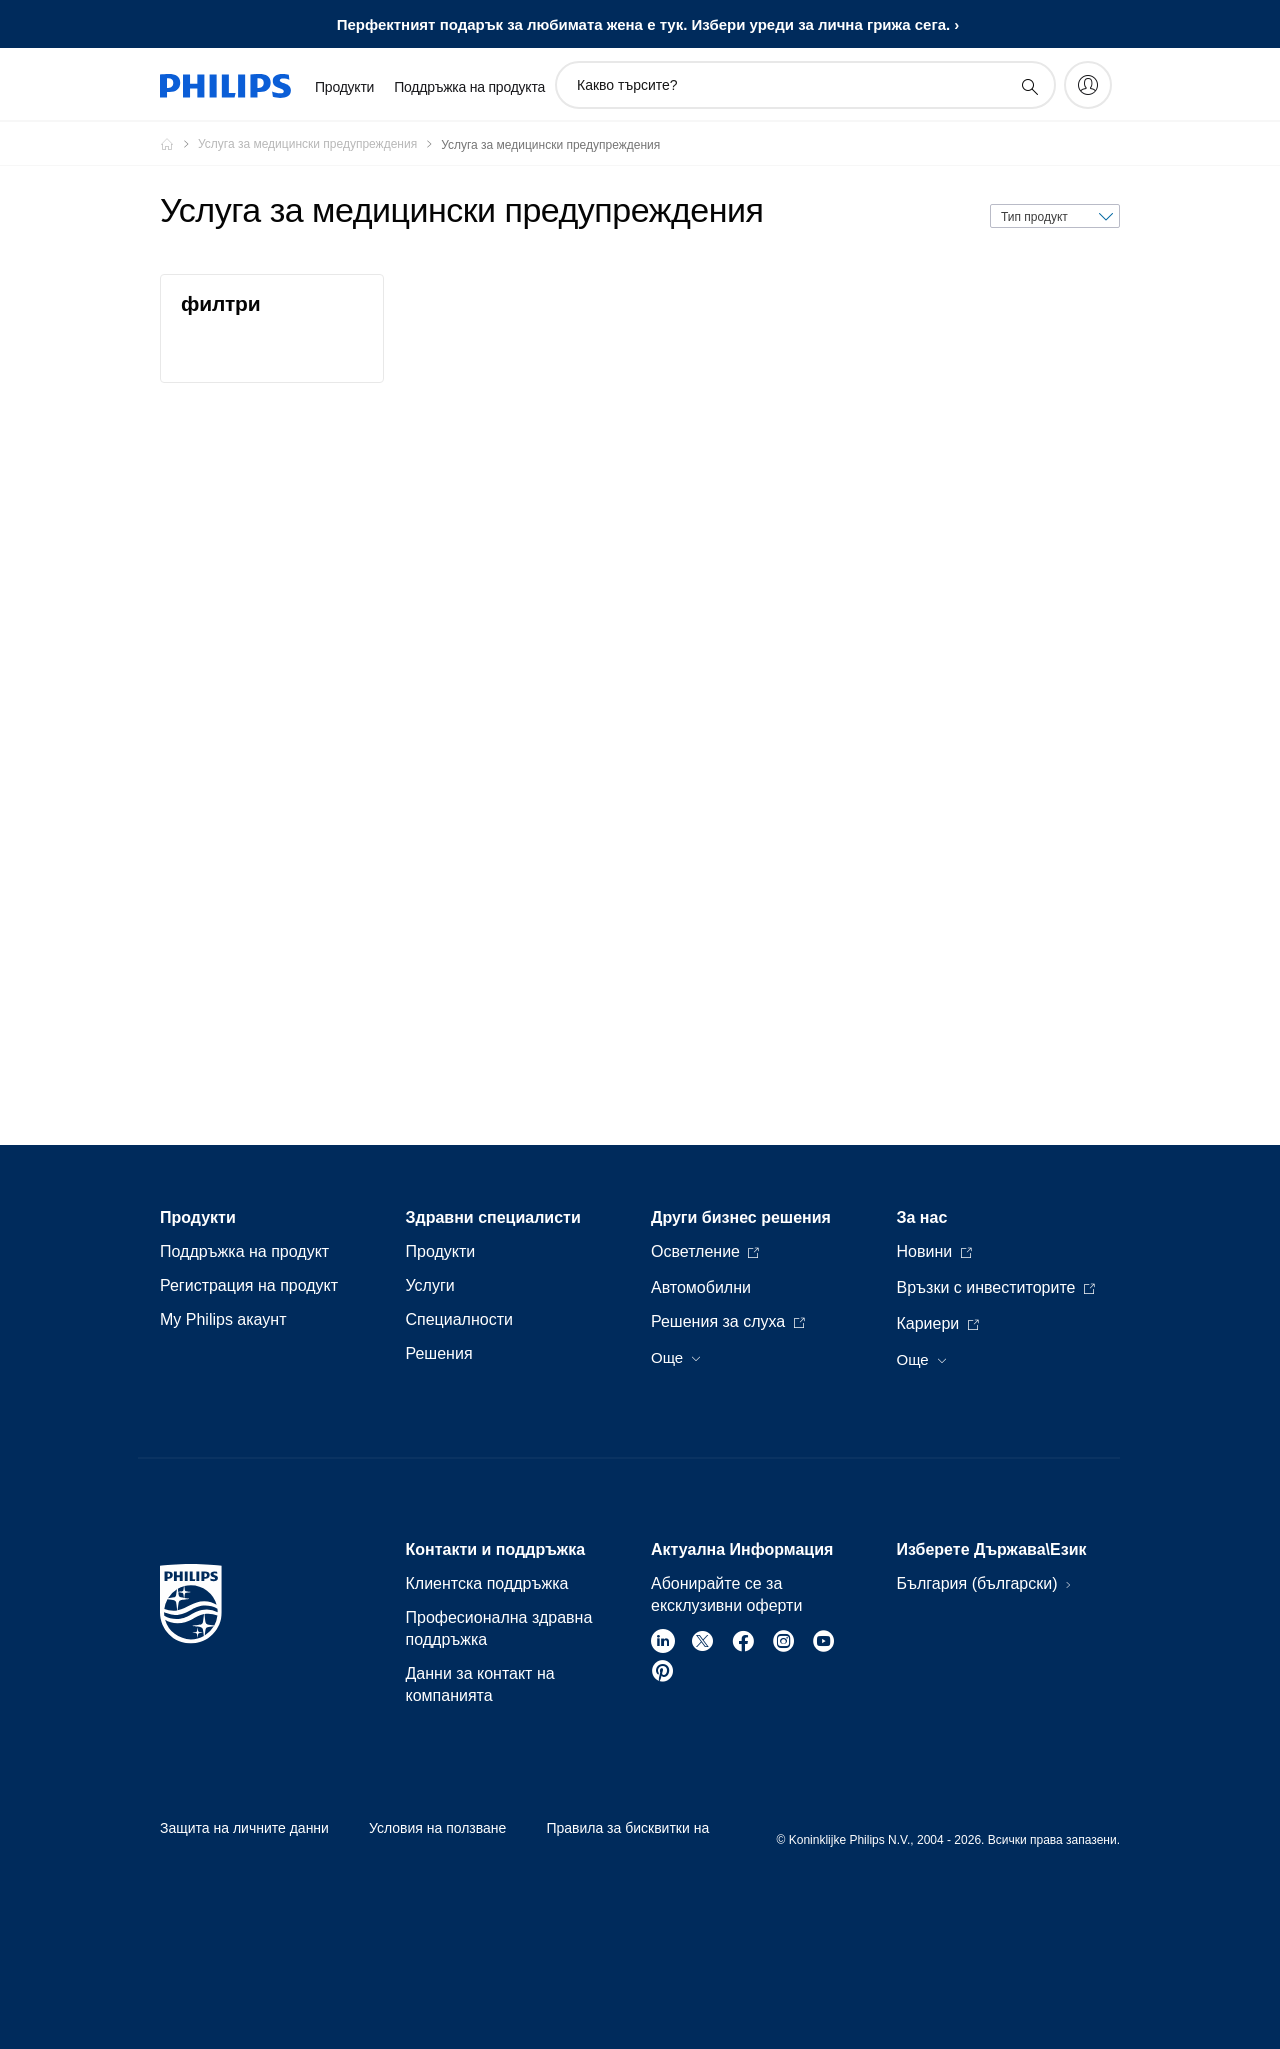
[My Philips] (1088, 85)
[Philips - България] (179, 144)
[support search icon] (1029, 86)
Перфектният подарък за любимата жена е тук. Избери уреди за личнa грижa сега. (643, 24)
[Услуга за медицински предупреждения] (319, 144)
